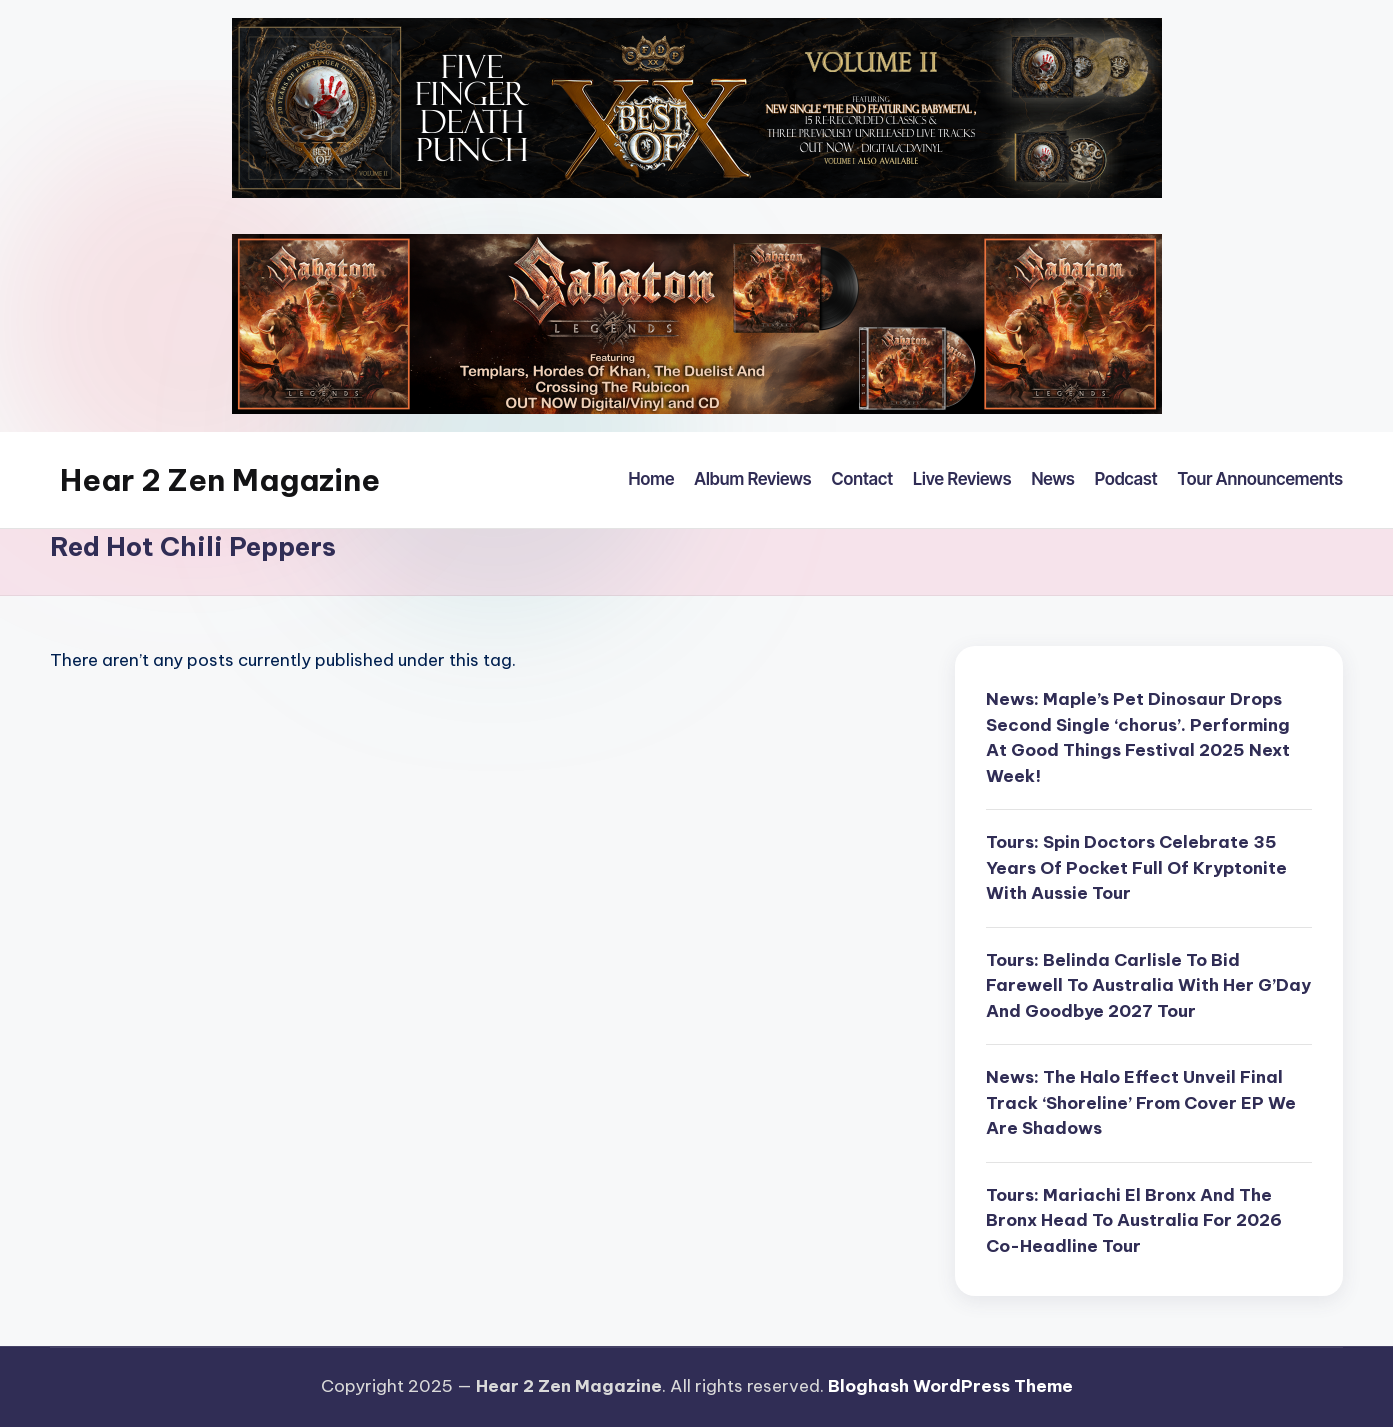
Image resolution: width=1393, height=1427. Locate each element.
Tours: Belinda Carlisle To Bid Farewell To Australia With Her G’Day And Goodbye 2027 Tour (1148, 985)
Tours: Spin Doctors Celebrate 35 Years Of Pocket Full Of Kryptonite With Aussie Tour (1136, 867)
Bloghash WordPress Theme (950, 1386)
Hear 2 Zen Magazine (220, 480)
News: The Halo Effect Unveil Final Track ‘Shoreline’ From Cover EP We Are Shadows (1141, 1102)
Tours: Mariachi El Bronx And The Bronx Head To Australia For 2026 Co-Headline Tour (1134, 1220)
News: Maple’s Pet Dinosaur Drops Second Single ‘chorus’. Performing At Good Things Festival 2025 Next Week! (1138, 737)
